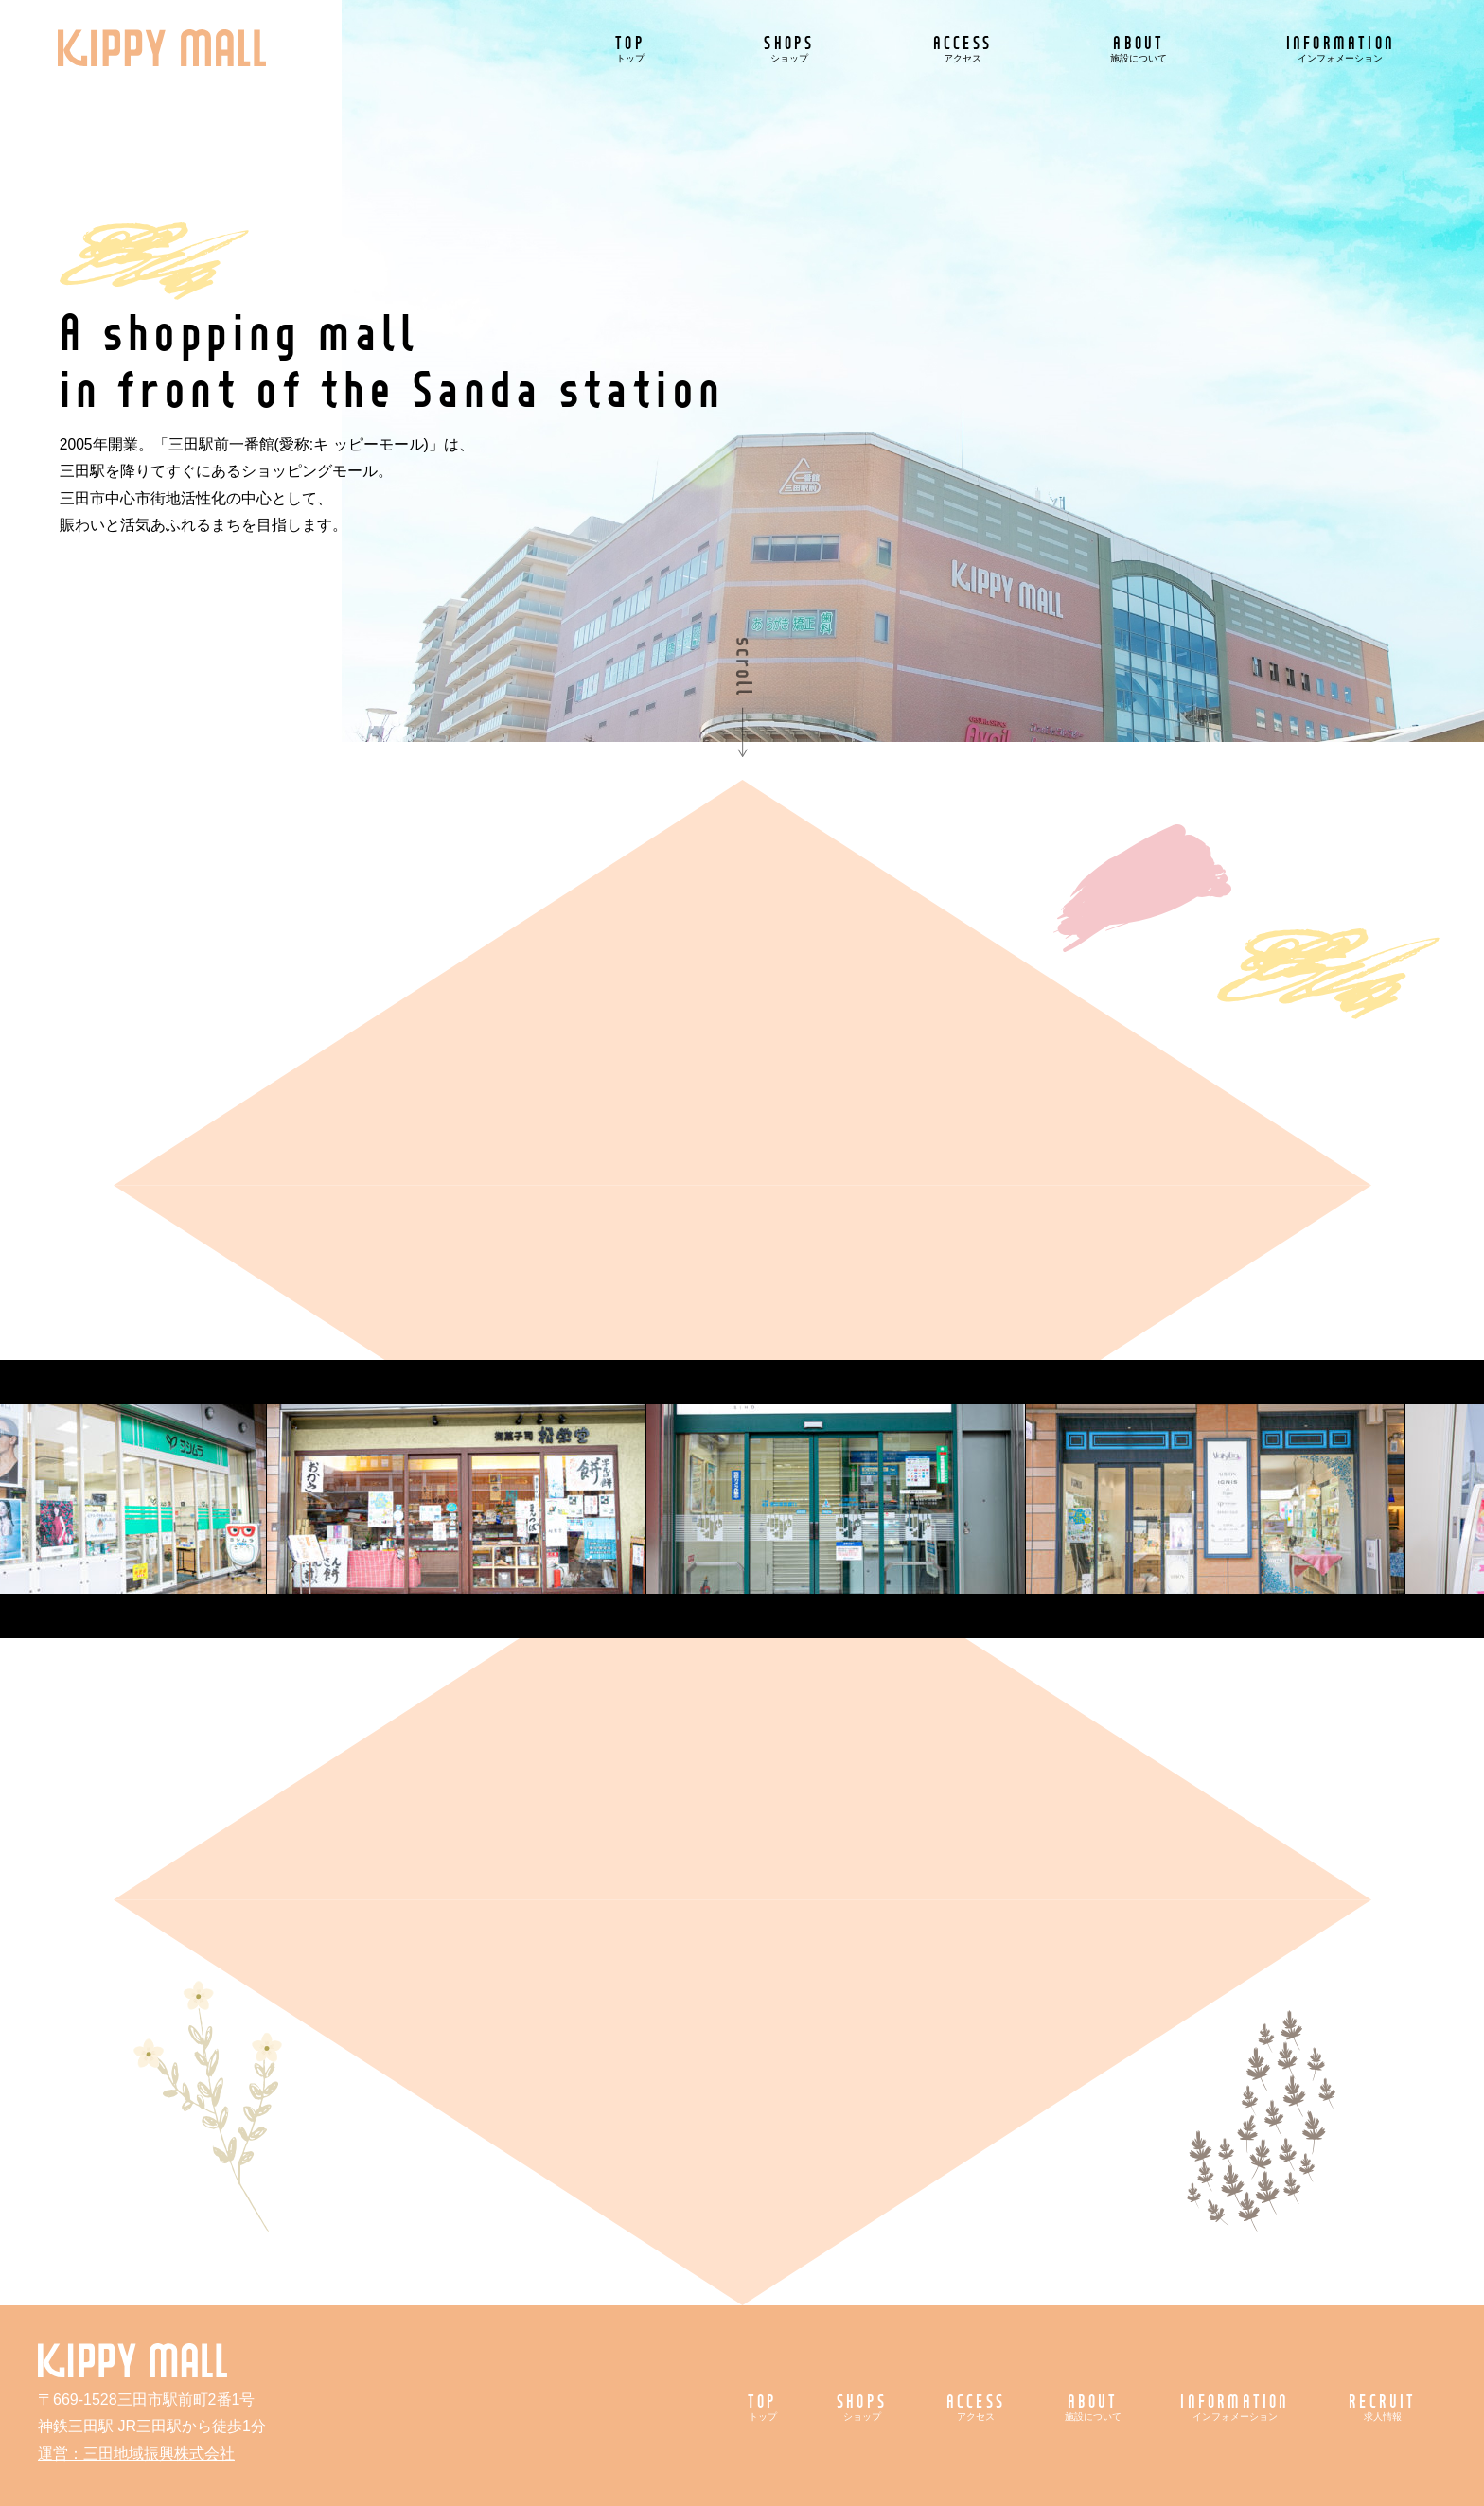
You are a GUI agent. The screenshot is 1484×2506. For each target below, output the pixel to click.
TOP (630, 47)
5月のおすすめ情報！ (1090, 763)
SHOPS (789, 47)
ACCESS (962, 47)
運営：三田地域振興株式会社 (136, 2453)
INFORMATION (1340, 47)
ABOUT (1138, 47)
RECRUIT (1382, 2406)
